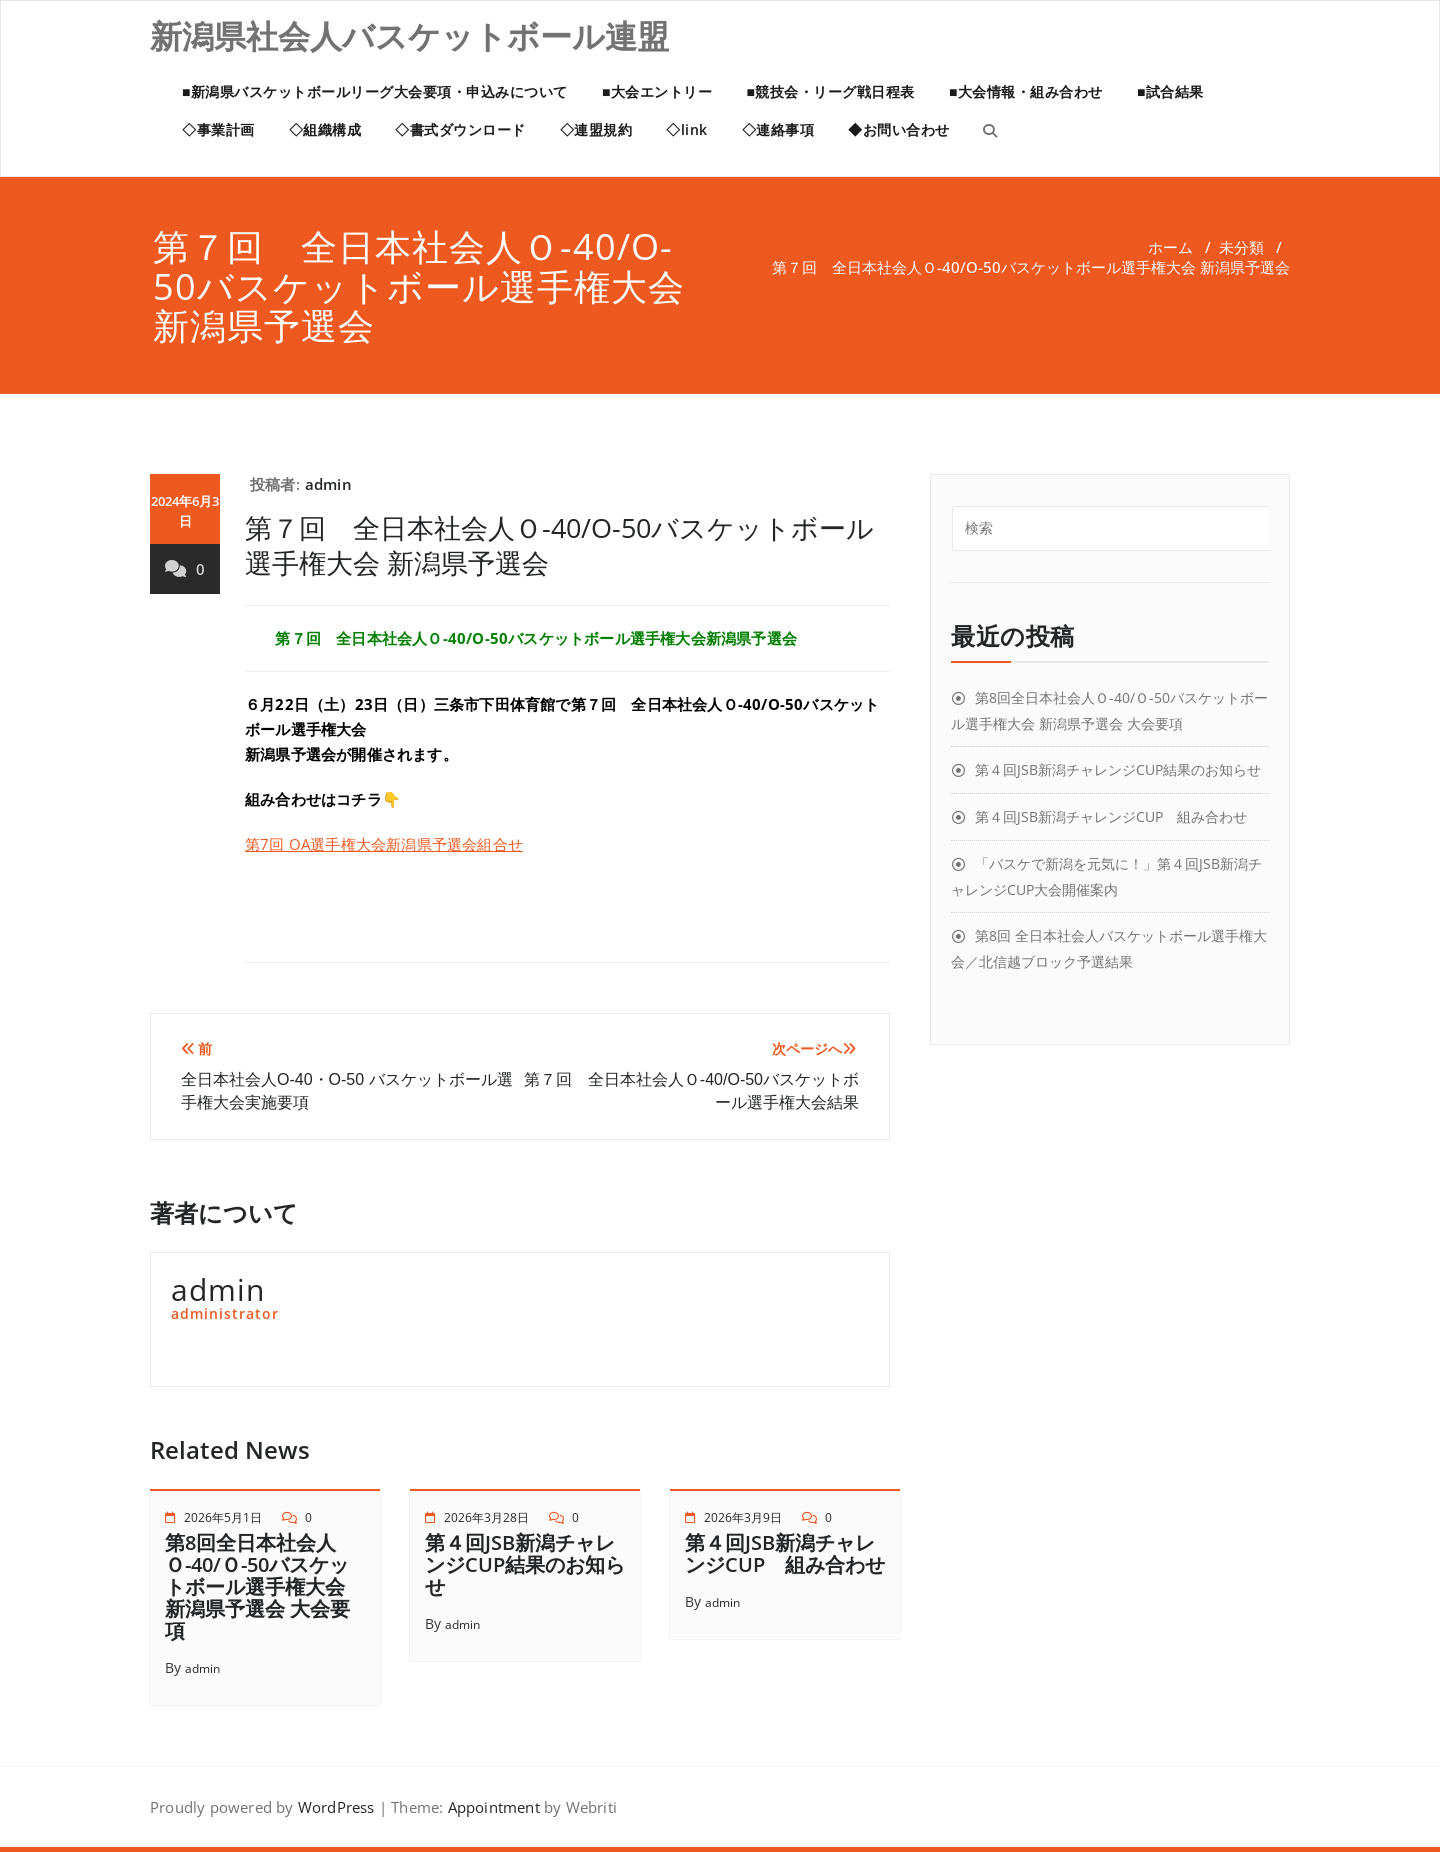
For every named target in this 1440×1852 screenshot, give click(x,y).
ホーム (1170, 247)
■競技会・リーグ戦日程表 (830, 91)
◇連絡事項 (778, 129)
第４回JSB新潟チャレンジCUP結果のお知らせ (525, 1564)
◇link (687, 129)
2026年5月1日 (223, 1517)
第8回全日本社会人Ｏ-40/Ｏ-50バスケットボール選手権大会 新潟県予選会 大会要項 (257, 1586)
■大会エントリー (657, 91)
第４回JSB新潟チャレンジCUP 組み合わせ (785, 1553)
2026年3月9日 (743, 1517)
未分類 (1241, 247)
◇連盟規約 (596, 129)
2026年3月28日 (486, 1517)
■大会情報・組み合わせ (1026, 91)
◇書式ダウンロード (460, 129)
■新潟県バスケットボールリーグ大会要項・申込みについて (375, 91)
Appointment (491, 1807)
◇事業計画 (218, 129)
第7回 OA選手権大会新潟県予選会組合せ (384, 844)
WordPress (336, 1807)
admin (328, 484)
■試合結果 (1170, 91)
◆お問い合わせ (899, 129)
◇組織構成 (325, 129)
